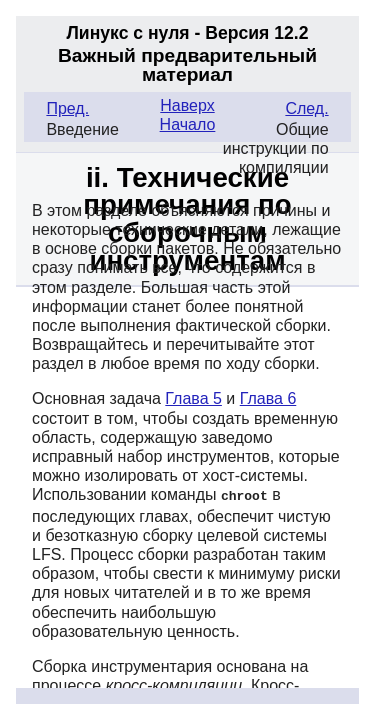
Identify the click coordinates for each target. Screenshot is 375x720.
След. (306, 108)
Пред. (67, 108)
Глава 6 (268, 398)
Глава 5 (193, 398)
